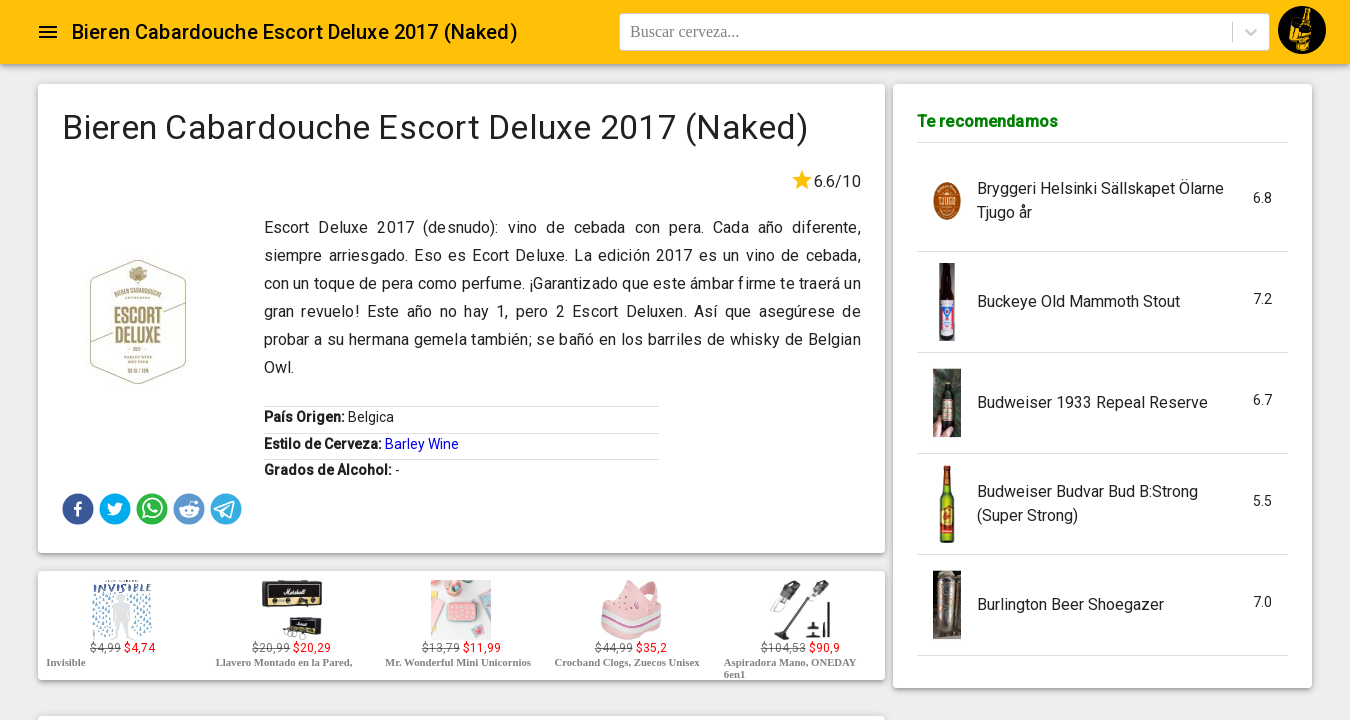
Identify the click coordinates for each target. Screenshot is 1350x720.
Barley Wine (422, 444)
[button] (78, 509)
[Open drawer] (48, 32)
